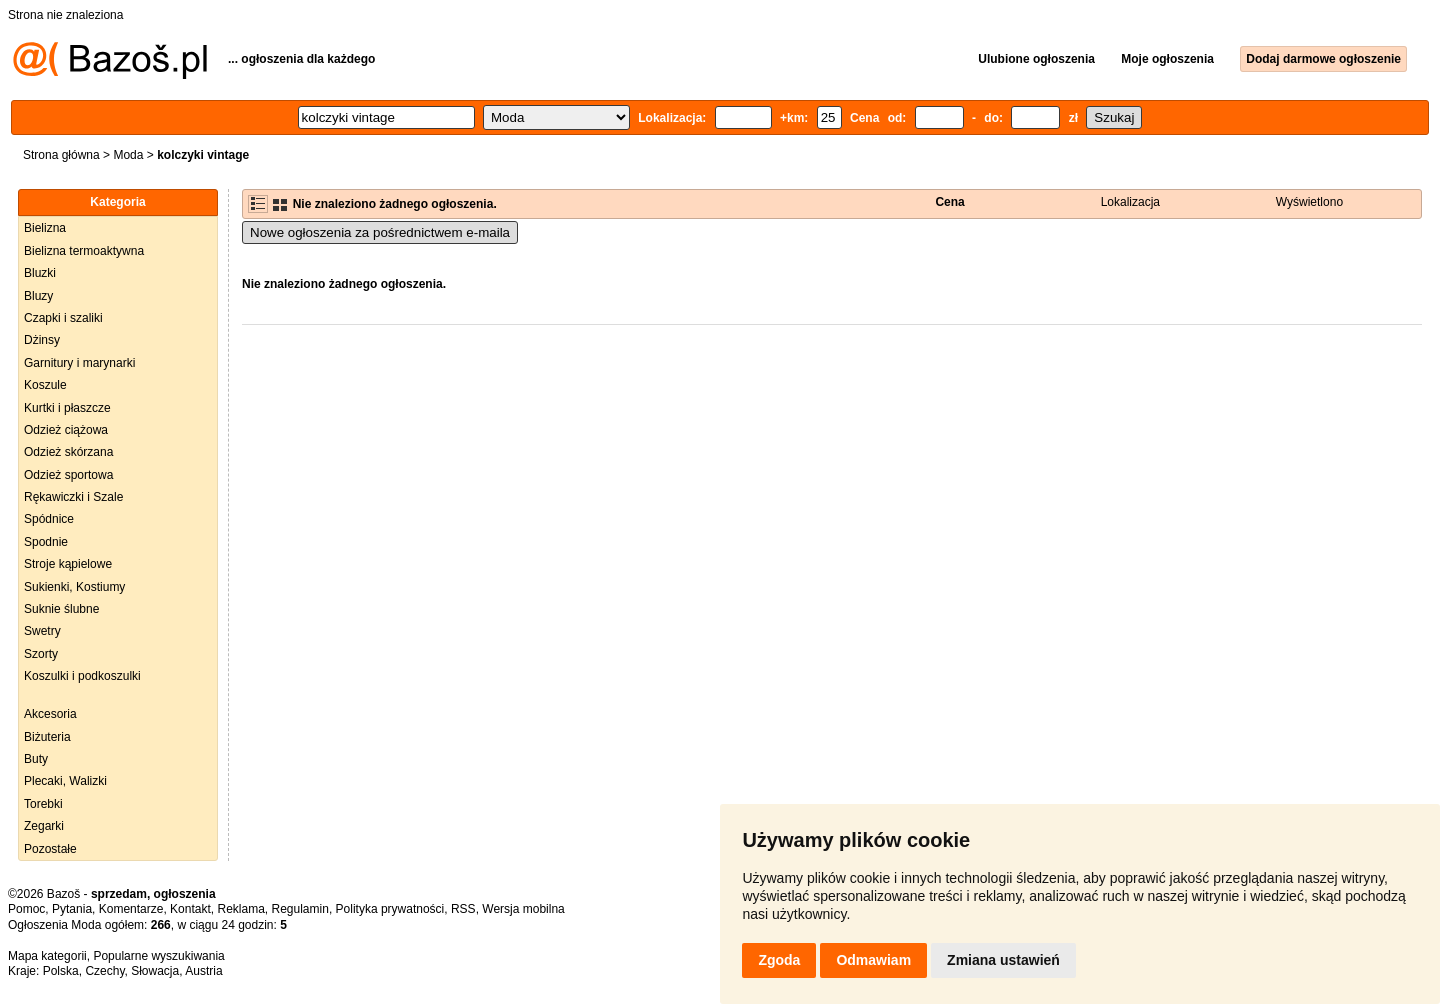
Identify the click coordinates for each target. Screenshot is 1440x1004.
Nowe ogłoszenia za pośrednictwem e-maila (380, 232)
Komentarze (131, 909)
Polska (61, 971)
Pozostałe (50, 849)
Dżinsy (42, 340)
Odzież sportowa (68, 475)
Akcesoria (50, 714)
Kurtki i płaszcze (67, 408)
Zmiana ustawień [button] (1003, 960)
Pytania (72, 909)
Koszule (45, 385)
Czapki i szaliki (63, 318)
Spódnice (49, 519)
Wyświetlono (1309, 202)
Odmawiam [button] (873, 960)
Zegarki (44, 826)
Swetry (42, 631)
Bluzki (40, 273)
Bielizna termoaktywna (84, 251)
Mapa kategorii (47, 956)
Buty (36, 759)
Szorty (41, 654)
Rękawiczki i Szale (73, 497)
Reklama (240, 909)
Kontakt (190, 909)
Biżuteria (47, 737)
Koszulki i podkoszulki (82, 676)
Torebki (43, 804)
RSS (463, 909)
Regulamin (300, 909)
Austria (203, 971)
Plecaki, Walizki (65, 781)
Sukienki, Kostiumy (74, 587)
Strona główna (61, 155)
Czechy (104, 971)
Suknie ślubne (61, 609)
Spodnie (46, 542)
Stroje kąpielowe (68, 564)
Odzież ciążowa (66, 430)
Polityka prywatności (390, 909)
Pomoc (26, 909)
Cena (949, 202)
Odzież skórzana (68, 452)
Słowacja (155, 971)
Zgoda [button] (779, 960)
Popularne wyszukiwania (158, 956)
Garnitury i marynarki (79, 363)
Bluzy (38, 296)
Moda (128, 155)
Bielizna (45, 228)
